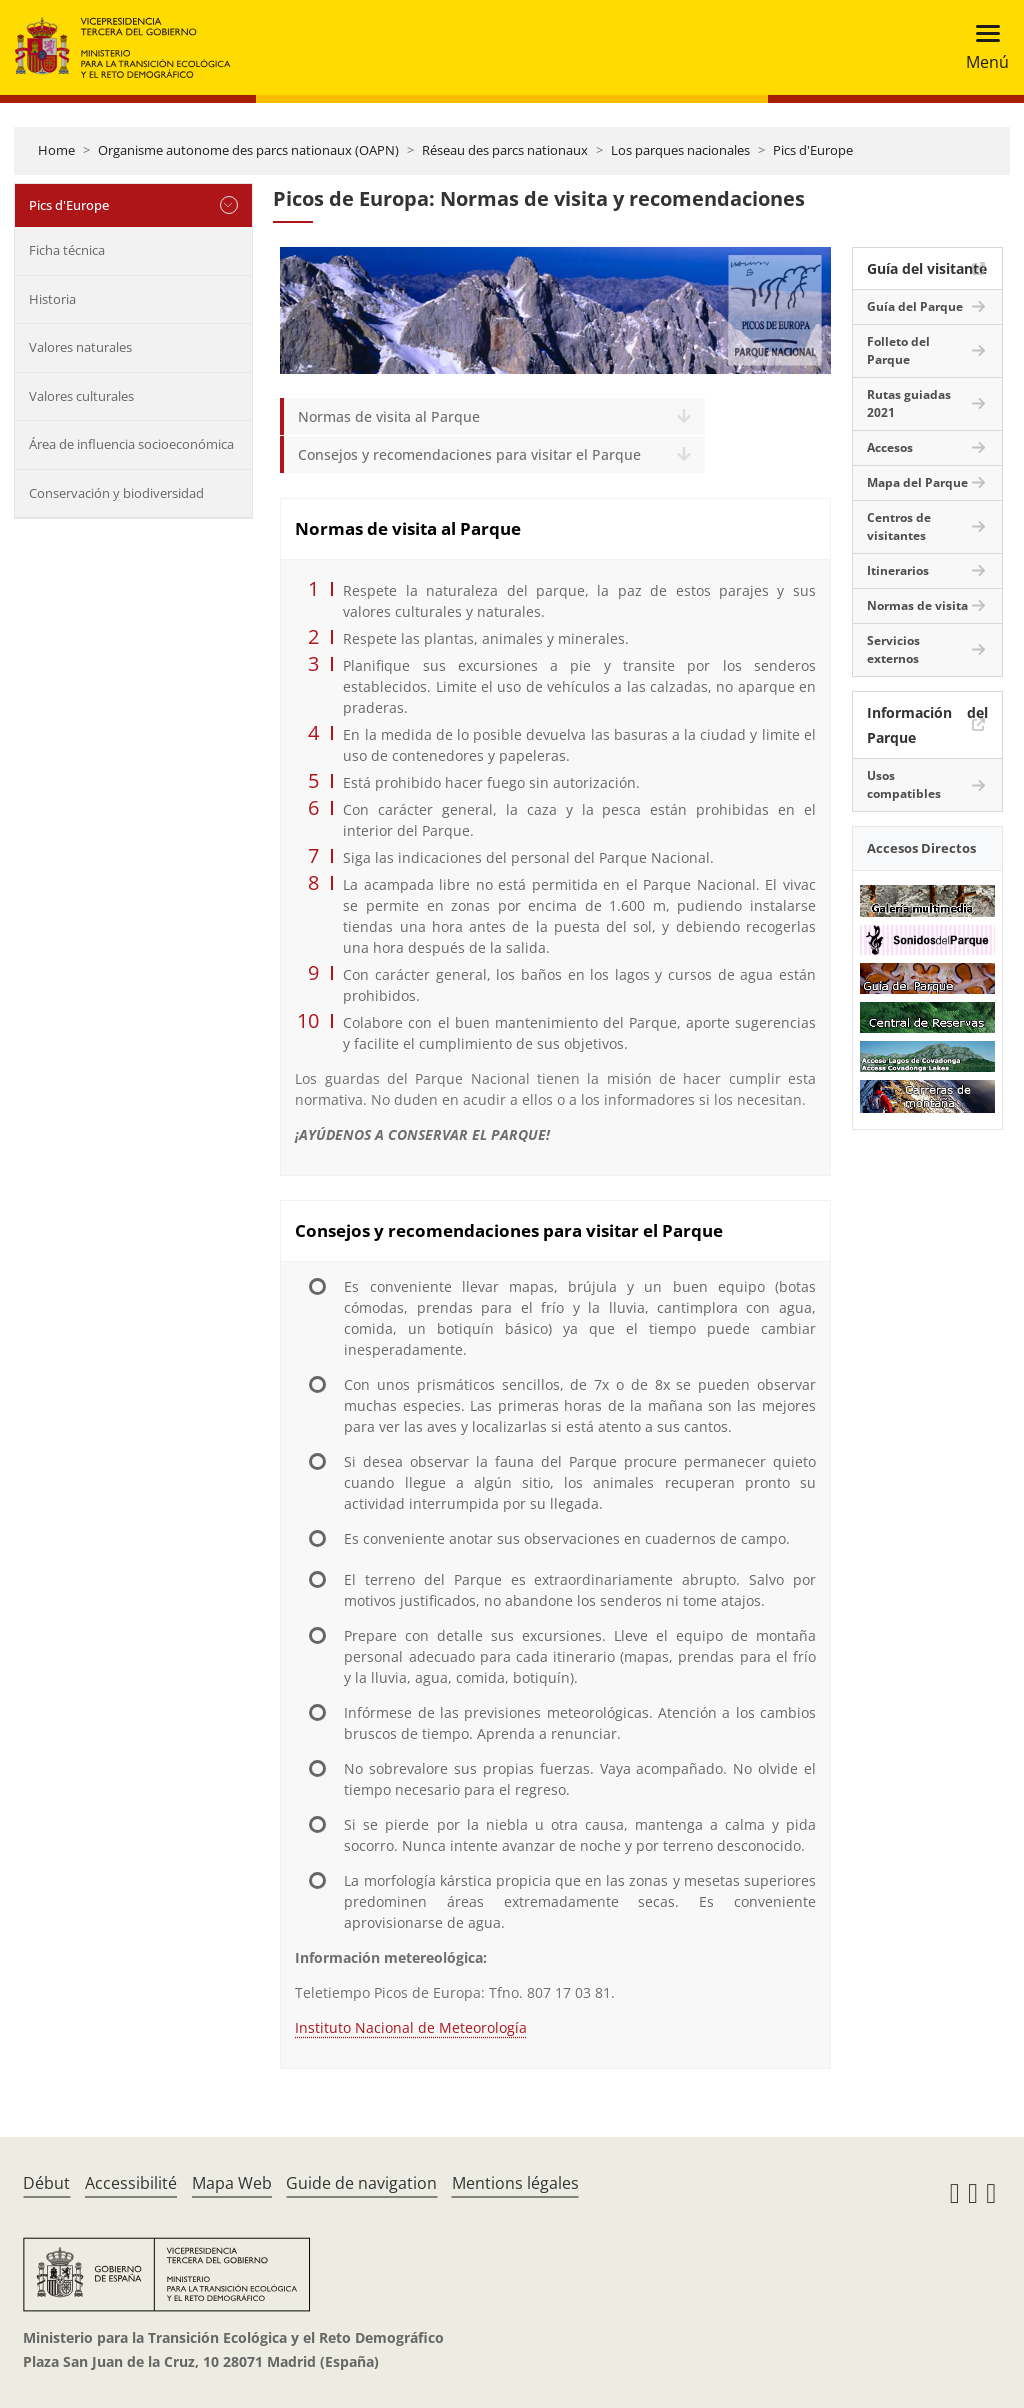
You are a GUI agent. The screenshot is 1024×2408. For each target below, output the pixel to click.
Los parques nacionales (680, 150)
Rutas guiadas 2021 (909, 403)
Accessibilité (131, 2183)
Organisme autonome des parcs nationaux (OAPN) (248, 150)
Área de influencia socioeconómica (131, 444)
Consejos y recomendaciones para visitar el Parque (469, 454)
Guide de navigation (361, 2183)
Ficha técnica (67, 250)
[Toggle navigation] (981, 47)
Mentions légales (515, 2183)
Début (46, 2183)
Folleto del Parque (898, 350)
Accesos (890, 447)
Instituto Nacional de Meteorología (411, 2027)
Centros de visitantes (899, 526)
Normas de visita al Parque (389, 416)
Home (56, 150)
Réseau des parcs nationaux (505, 150)
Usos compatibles (904, 784)
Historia (52, 299)
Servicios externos (893, 649)
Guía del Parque (915, 306)
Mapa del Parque (917, 482)
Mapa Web (232, 2183)
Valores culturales (81, 396)
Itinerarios (898, 570)
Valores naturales (80, 347)
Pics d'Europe (813, 150)
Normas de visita (917, 605)
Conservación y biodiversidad (116, 493)
